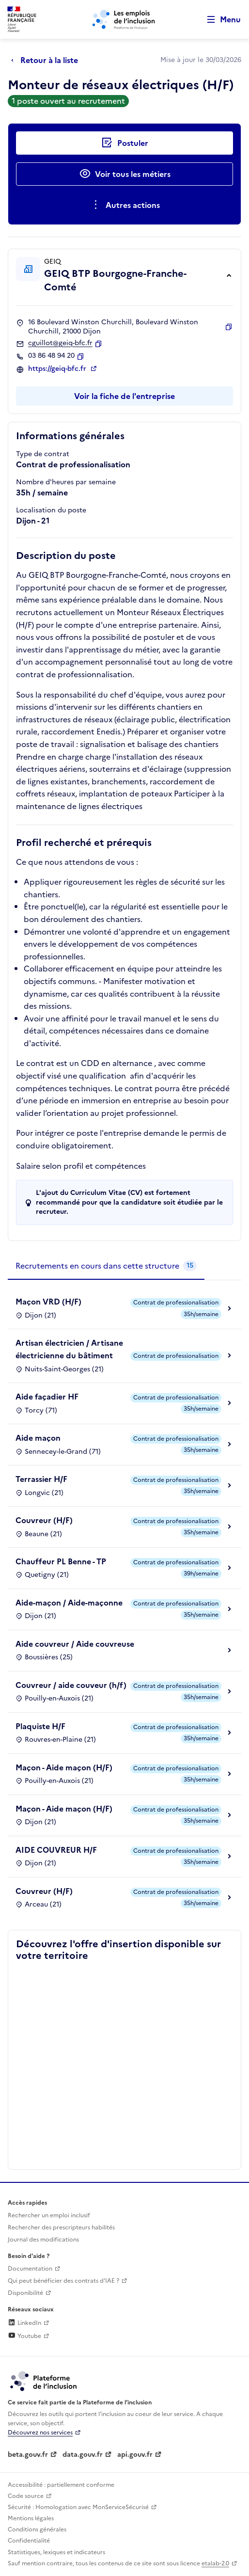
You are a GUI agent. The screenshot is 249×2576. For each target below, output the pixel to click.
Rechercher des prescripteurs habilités (61, 2227)
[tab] (106, 1266)
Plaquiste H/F (40, 1726)
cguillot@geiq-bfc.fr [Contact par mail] (60, 343)
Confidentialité (29, 2540)
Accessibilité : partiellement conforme (61, 2485)
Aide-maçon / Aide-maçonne (69, 1602)
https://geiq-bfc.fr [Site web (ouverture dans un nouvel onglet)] (58, 369)
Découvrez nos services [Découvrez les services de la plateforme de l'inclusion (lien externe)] (40, 2432)
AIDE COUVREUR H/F (56, 1850)
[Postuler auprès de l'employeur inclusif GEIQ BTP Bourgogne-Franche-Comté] (124, 143)
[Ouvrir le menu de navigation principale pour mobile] (219, 19)
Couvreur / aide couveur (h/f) (71, 1685)
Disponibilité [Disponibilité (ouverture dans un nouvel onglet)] (25, 2293)
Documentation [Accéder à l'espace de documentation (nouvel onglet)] (30, 2268)
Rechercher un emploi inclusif (49, 2215)
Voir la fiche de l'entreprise (124, 396)
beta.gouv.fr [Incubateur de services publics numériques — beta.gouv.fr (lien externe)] (28, 2454)
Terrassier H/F (41, 1479)
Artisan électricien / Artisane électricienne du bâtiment (69, 1349)
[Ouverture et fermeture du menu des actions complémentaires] (124, 205)
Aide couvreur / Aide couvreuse (75, 1644)
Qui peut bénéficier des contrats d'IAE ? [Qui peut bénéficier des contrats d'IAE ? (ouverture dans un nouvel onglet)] (63, 2280)
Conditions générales (37, 2529)
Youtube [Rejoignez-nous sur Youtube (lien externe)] (24, 2336)
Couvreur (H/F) (44, 1520)
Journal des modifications (43, 2239)
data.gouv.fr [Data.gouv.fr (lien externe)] (82, 2454)
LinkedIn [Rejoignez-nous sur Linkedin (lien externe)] (24, 2323)
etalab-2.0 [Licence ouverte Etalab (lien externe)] (215, 2563)
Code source (26, 2496)
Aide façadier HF (47, 1396)
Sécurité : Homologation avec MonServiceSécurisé (78, 2507)
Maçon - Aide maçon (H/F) (64, 1767)
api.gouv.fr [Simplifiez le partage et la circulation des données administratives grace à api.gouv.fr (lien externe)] (135, 2454)
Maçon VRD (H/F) (48, 1301)
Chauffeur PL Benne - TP (61, 1561)
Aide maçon (38, 1438)
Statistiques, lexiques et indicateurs (56, 2552)
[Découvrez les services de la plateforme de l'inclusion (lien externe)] (44, 2380)
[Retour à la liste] (47, 60)
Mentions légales (31, 2518)
